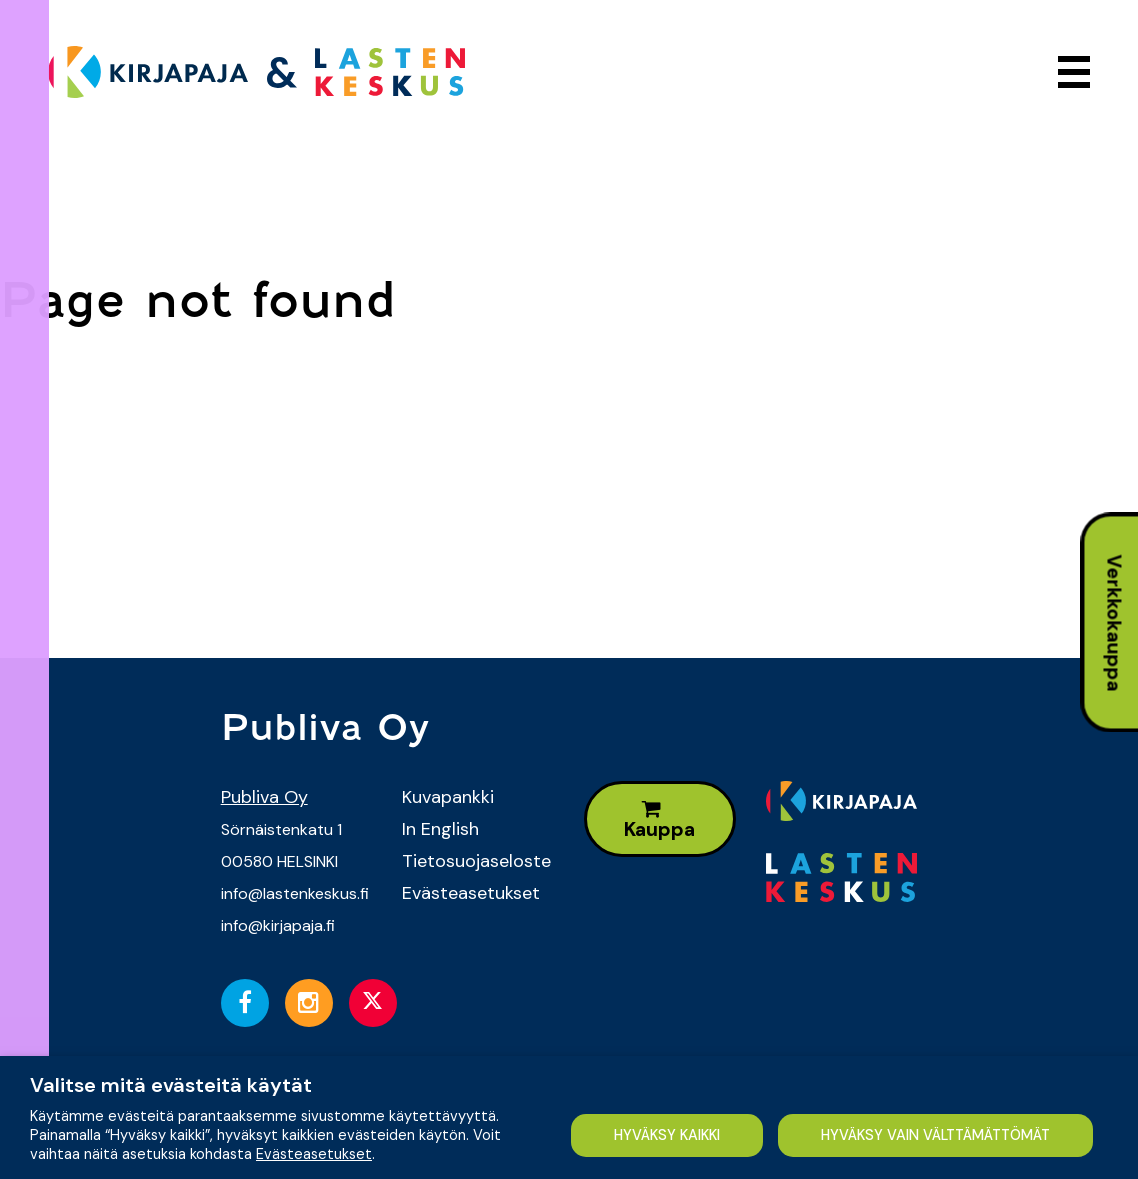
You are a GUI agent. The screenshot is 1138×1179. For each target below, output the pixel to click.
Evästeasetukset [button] (314, 1154)
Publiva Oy (264, 797)
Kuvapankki (448, 797)
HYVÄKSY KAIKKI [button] (666, 1135)
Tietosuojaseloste (476, 861)
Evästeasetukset (471, 893)
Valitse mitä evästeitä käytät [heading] (171, 1085)
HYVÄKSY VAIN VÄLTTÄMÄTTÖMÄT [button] (935, 1135)
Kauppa (659, 820)
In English (440, 829)
